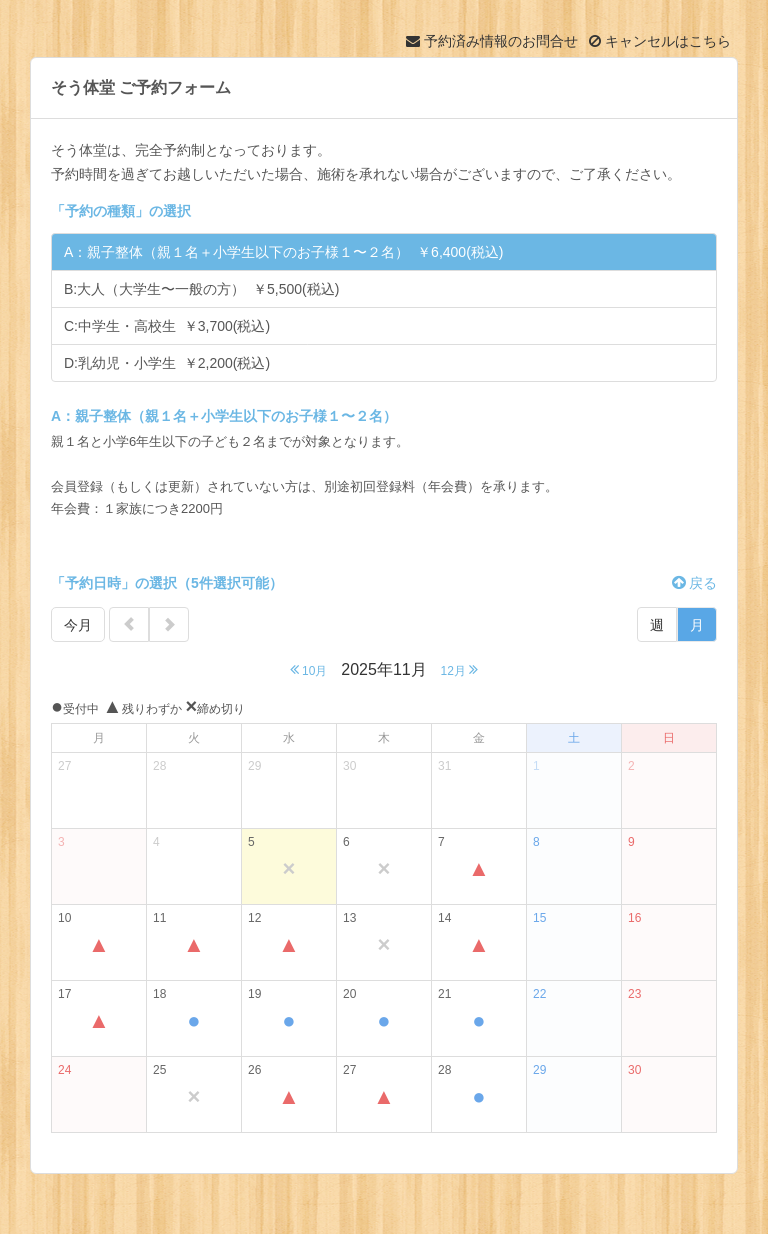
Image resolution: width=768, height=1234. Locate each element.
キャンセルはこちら (660, 41)
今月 (78, 625)
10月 (309, 669)
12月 (460, 669)
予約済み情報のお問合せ (492, 41)
